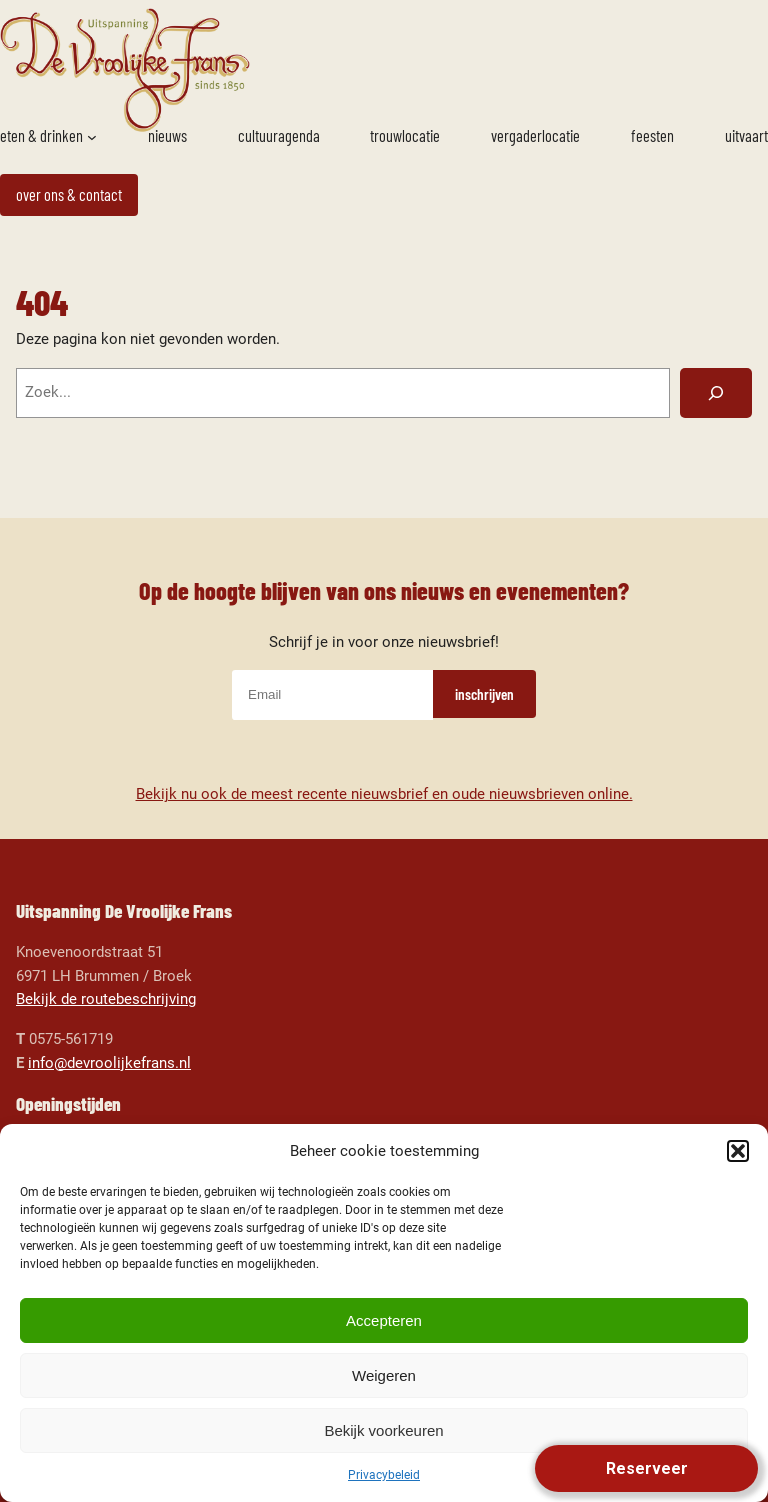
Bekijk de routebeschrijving (106, 999)
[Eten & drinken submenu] (92, 137)
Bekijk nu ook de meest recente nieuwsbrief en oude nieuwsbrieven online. (384, 794)
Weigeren (384, 1375)
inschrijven (484, 694)
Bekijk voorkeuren (383, 1430)
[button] (738, 1151)
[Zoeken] (716, 393)
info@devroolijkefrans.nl (109, 1063)
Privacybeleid (384, 1475)
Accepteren (384, 1320)
